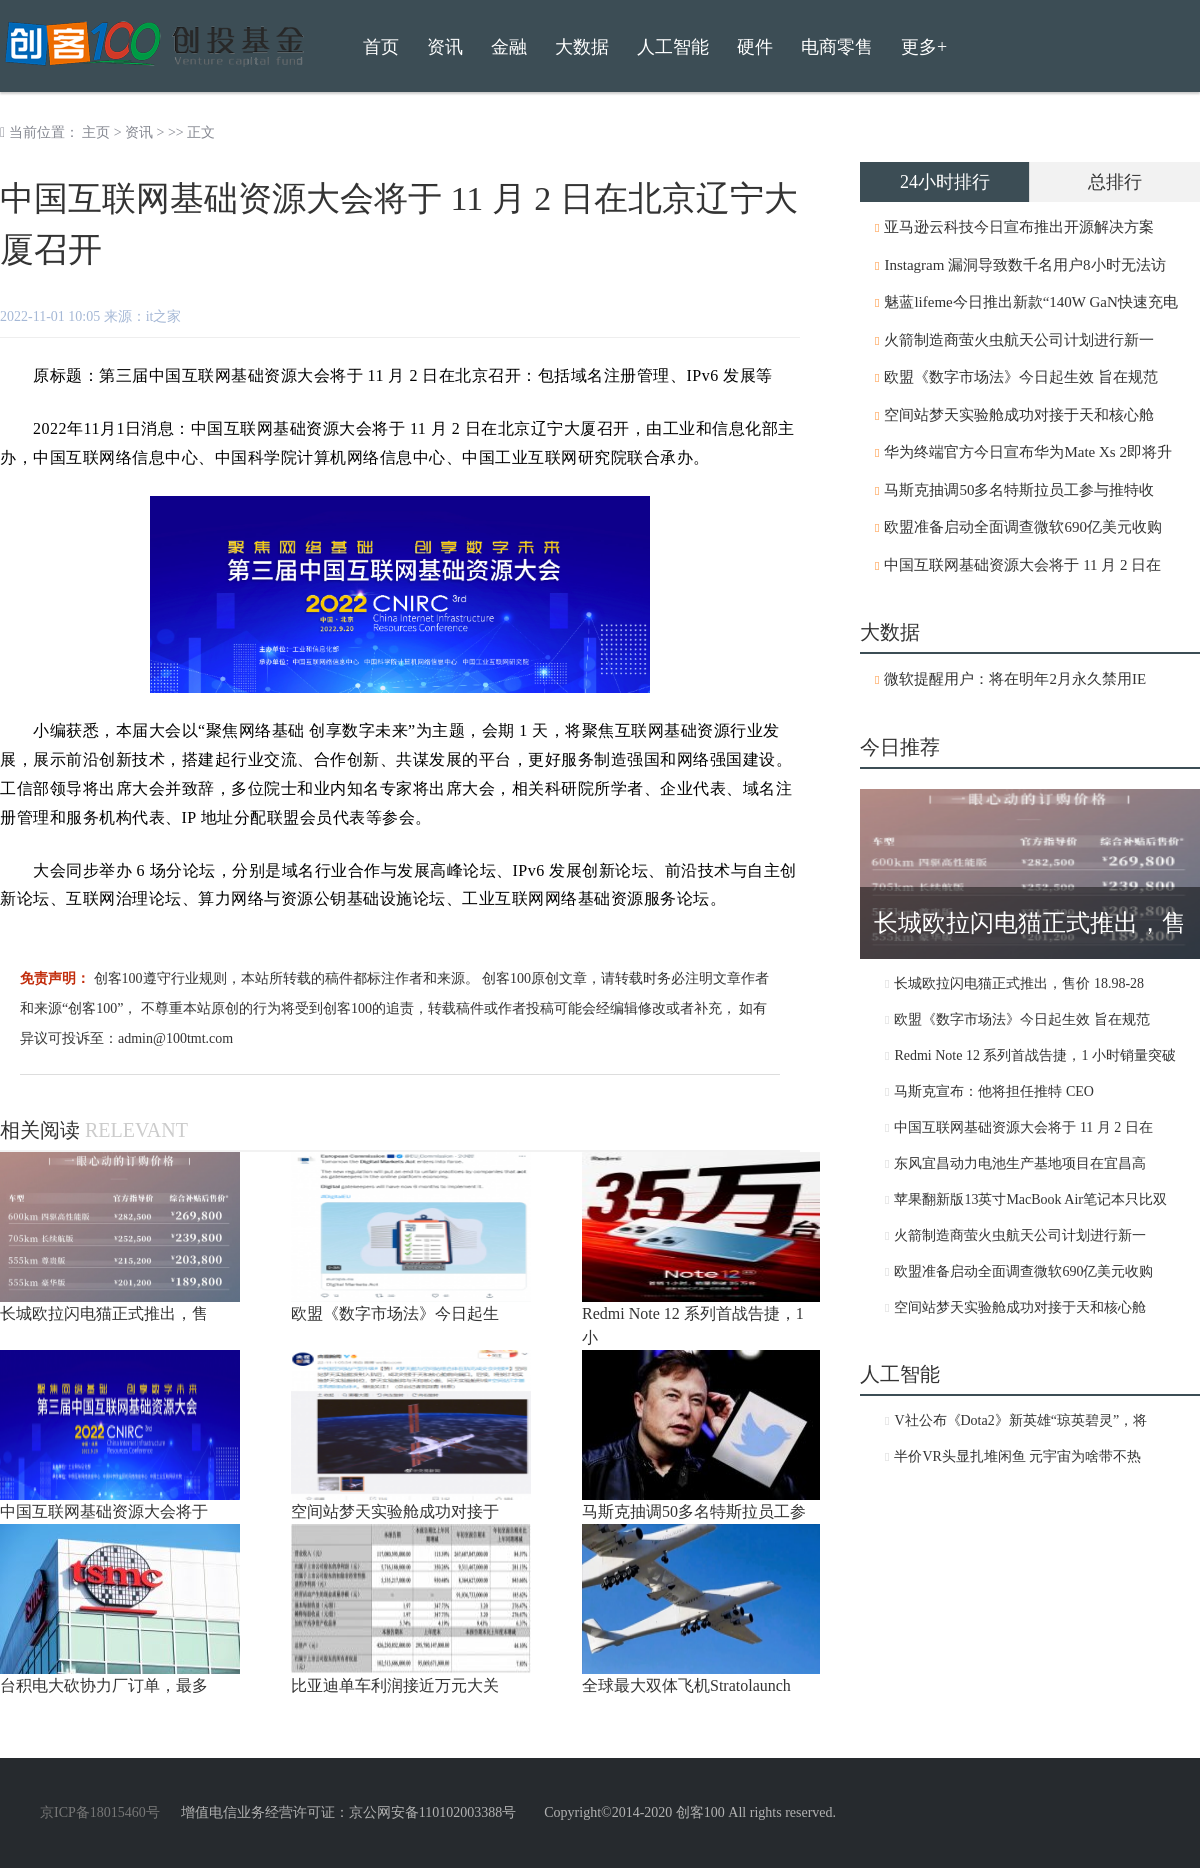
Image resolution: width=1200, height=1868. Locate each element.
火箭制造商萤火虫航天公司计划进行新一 (1019, 340)
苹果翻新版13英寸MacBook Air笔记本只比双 (1030, 1199)
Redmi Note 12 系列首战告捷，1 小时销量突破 (1035, 1055)
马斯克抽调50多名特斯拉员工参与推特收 (1019, 490)
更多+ (924, 47)
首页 (381, 47)
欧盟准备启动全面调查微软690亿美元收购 (1023, 527)
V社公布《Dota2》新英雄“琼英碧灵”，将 (1020, 1420)
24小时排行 (945, 182)
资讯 (139, 132)
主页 (96, 132)
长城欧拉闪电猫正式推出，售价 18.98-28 (1019, 983)
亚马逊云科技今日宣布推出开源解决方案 (1019, 227)
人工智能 (673, 47)
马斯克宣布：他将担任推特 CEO (994, 1091)
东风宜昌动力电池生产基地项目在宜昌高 (1020, 1163)
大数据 (582, 47)
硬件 (755, 47)
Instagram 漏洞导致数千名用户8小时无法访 (1024, 265)
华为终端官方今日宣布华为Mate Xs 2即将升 (1028, 452)
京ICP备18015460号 (100, 1812)
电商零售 (837, 47)
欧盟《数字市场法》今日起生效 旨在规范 (1021, 377)
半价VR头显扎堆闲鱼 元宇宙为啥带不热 (1017, 1456)
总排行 (1115, 182)
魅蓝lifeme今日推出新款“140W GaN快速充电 (1030, 302)
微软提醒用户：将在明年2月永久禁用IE (1015, 679)
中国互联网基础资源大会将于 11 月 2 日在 (1022, 565)
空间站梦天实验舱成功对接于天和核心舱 (1019, 415)
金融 (509, 47)
